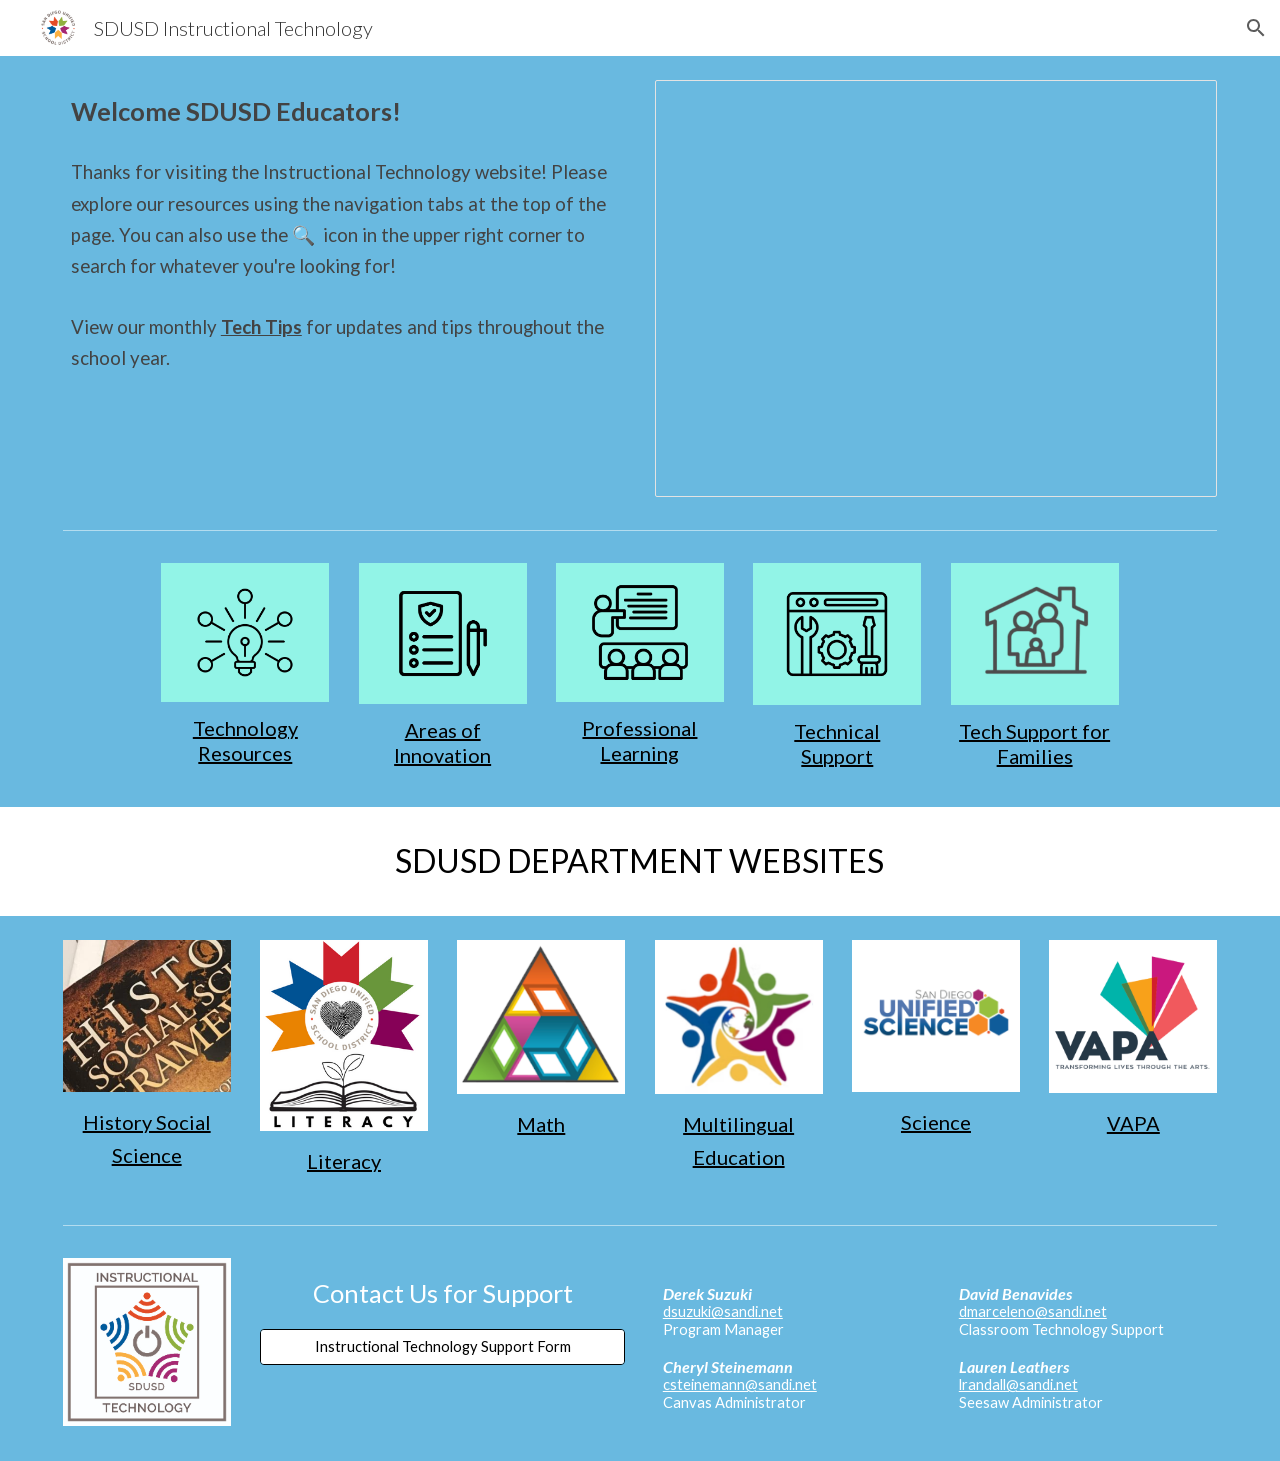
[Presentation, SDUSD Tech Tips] (936, 288)
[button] (1256, 28)
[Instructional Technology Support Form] (442, 1346)
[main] (344, 111)
